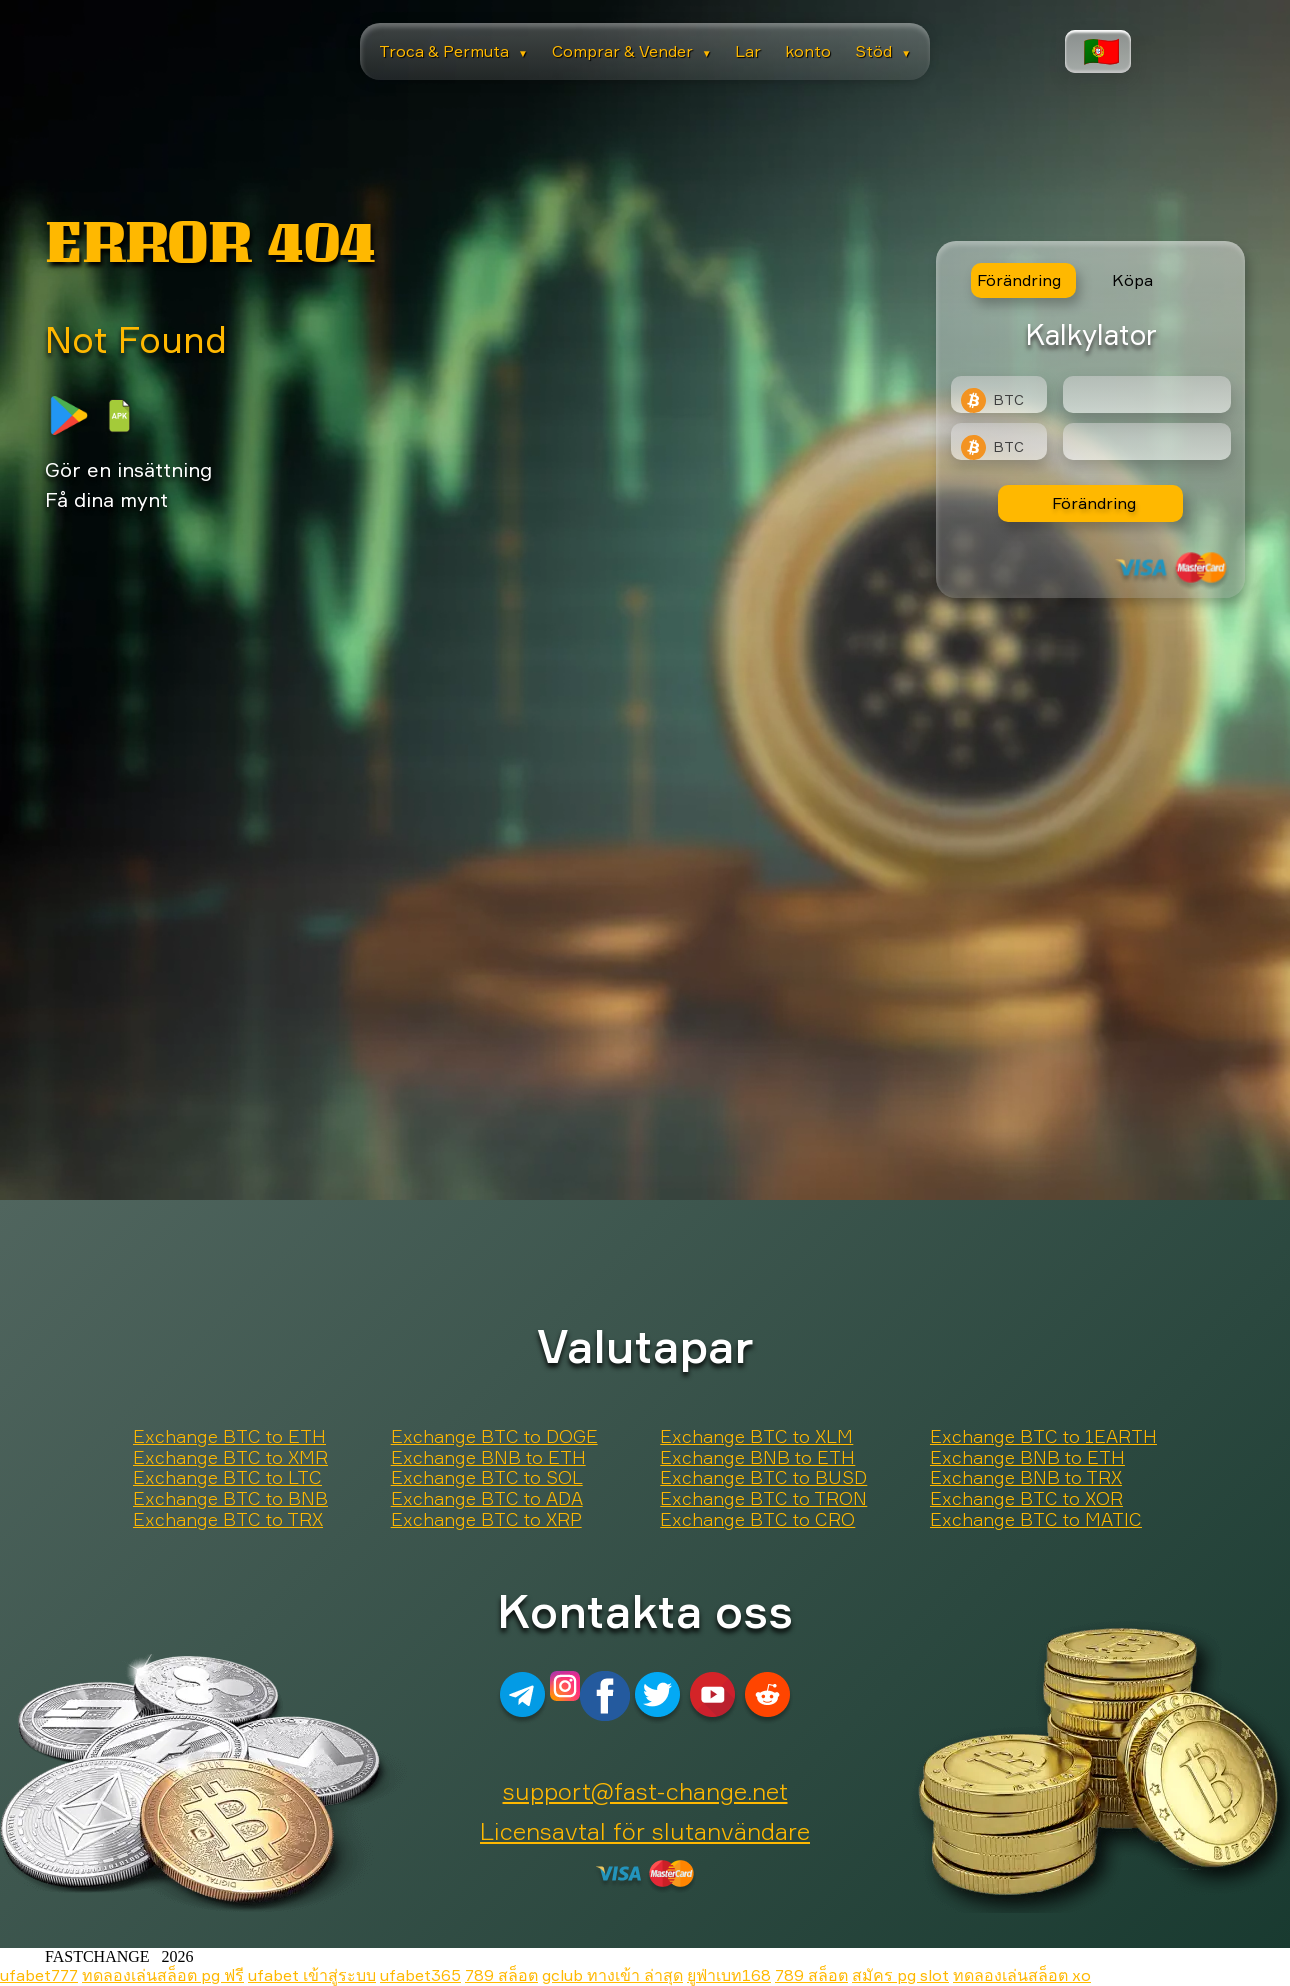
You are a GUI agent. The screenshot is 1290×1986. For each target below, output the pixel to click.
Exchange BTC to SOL (487, 1478)
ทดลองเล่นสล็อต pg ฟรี (163, 1975)
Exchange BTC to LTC (227, 1478)
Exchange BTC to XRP (486, 1520)
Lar (748, 51)
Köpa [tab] (1132, 280)
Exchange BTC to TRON (763, 1499)
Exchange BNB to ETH (488, 1458)
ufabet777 (39, 1975)
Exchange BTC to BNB (230, 1499)
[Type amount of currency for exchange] (1147, 394)
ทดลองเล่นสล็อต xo (1022, 1975)
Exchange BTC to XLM (756, 1437)
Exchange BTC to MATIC (1036, 1520)
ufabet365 (420, 1975)
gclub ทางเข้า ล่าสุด (612, 1975)
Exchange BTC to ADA (487, 1499)
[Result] (1147, 441)
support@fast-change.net (645, 1791)
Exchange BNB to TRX (1026, 1478)
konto (808, 51)
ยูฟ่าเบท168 (729, 1975)
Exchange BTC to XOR (1026, 1499)
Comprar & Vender (632, 51)
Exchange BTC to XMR (230, 1458)
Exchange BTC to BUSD (763, 1478)
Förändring (1094, 503)
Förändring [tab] (1019, 280)
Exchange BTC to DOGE (494, 1437)
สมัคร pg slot (900, 1975)
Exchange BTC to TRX (228, 1520)
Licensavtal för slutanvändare (645, 1831)
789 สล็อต (501, 1975)
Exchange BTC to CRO (757, 1520)
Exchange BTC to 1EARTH (1043, 1437)
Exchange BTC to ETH (229, 1437)
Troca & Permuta (453, 51)
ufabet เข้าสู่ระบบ (312, 1975)
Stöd (883, 51)
